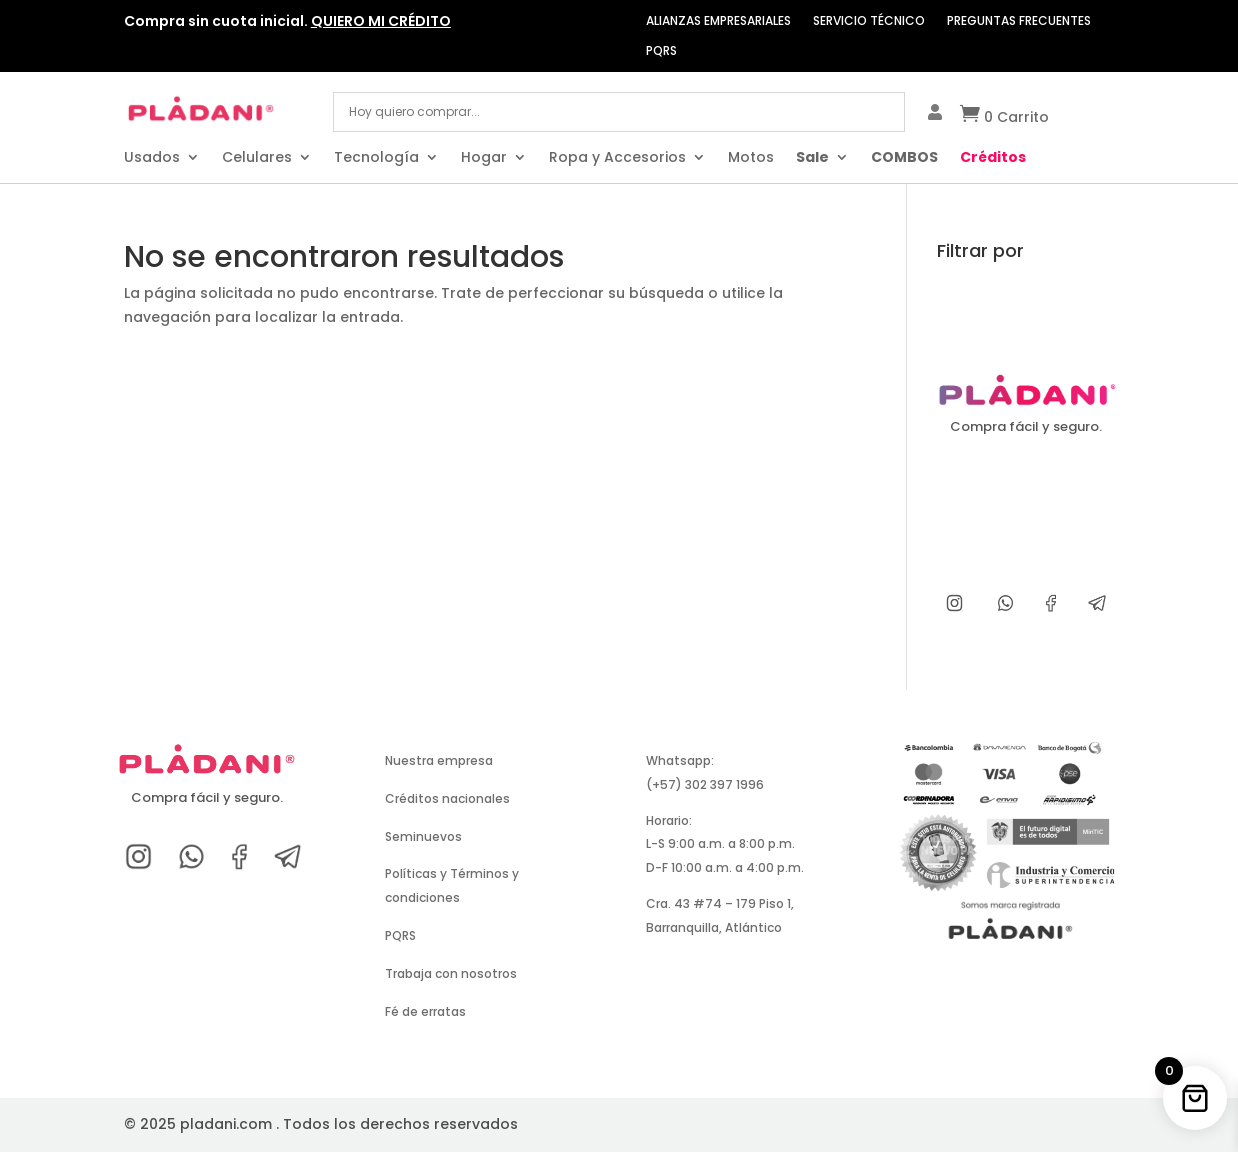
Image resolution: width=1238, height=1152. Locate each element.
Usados (152, 158)
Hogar (484, 158)
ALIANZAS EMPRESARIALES (718, 21)
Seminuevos (423, 836)
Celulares (257, 158)
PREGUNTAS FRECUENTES (1019, 21)
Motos (751, 158)
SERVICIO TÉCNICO (869, 21)
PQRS (661, 51)
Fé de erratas (425, 1011)
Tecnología (376, 158)
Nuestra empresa (439, 760)
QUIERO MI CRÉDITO (381, 21)
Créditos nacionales (447, 798)
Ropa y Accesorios (617, 158)
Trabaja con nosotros (451, 973)
